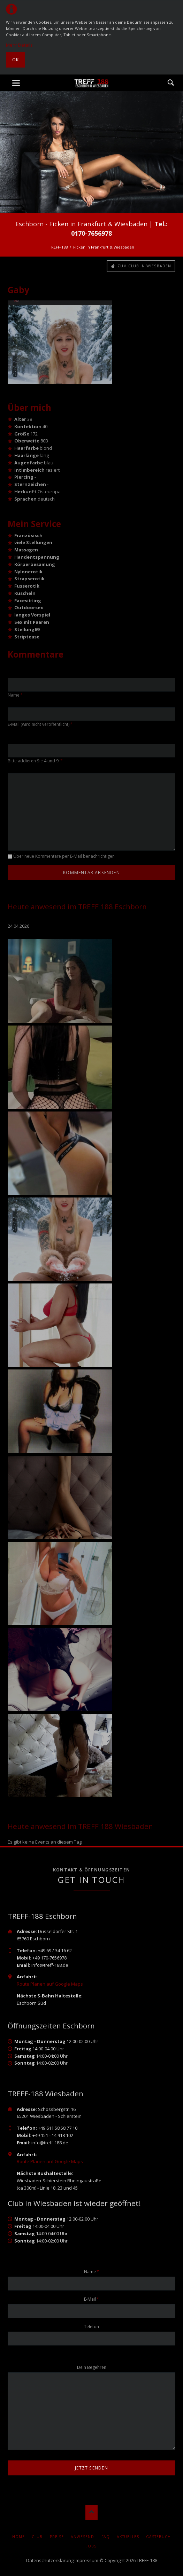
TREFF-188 (58, 247)
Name (17, 695)
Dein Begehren (91, 2367)
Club (37, 2536)
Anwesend (82, 2536)
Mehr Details (19, 45)
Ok (15, 60)
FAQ (105, 2536)
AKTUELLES (128, 2536)
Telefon (91, 2327)
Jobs (91, 2546)
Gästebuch (158, 2536)
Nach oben (91, 2512)
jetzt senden (91, 2468)
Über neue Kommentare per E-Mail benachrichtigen (64, 856)
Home (18, 2536)
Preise (57, 2536)
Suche (171, 83)
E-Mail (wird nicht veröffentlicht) (40, 724)
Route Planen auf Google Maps (50, 1984)
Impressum (86, 2560)
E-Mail (93, 2299)
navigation (16, 83)
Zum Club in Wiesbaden (143, 266)
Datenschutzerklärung (50, 2560)
